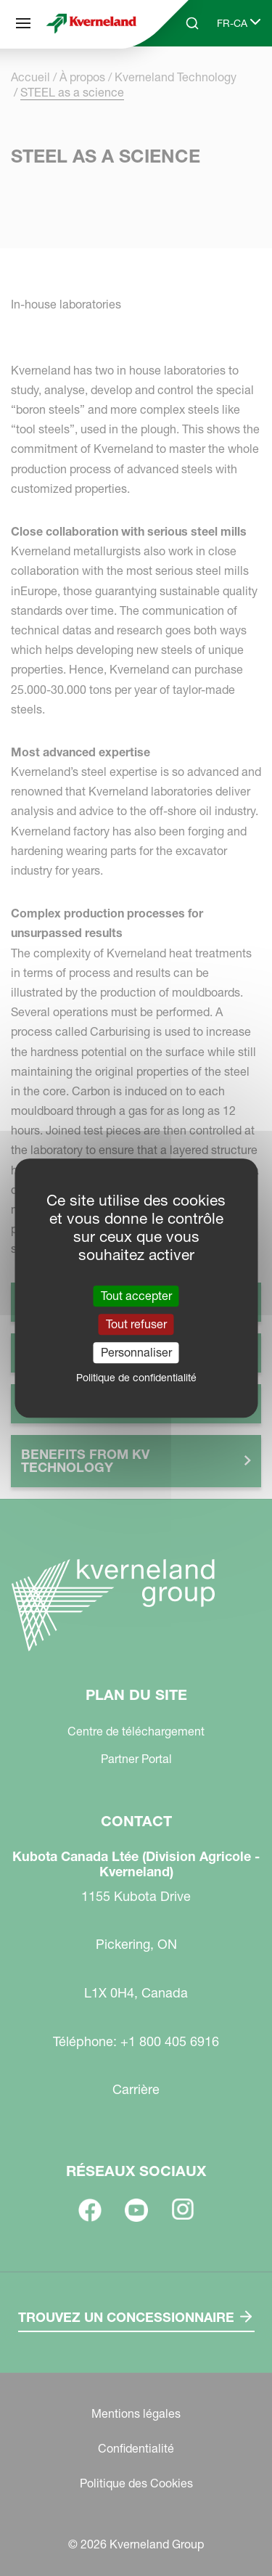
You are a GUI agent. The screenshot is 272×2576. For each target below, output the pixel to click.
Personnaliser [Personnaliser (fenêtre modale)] (136, 1352)
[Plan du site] (23, 23)
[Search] (192, 23)
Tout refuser (136, 1324)
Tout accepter (136, 1295)
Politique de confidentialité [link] (136, 1377)
